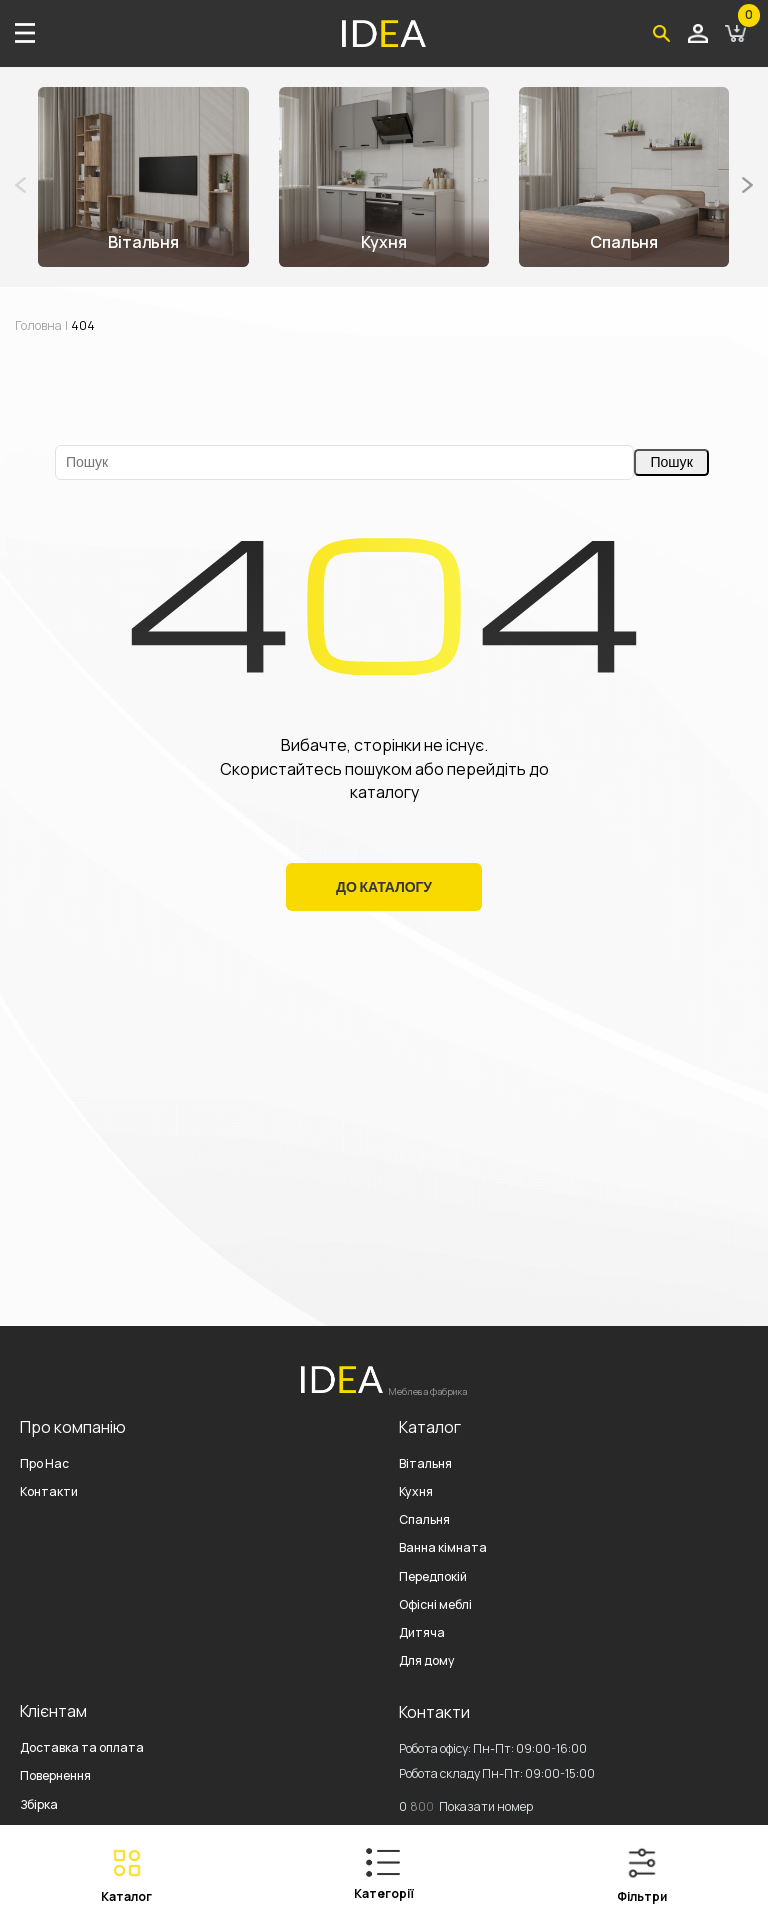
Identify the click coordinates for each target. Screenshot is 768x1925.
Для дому (427, 1660)
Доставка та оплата (82, 1747)
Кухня (416, 1491)
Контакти (49, 1491)
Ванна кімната (443, 1547)
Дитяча (422, 1632)
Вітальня (425, 1463)
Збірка (39, 1804)
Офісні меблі (435, 1604)
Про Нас (44, 1463)
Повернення (55, 1775)
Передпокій (433, 1576)
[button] (747, 185)
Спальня (424, 1519)
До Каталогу (384, 887)
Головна (38, 325)
